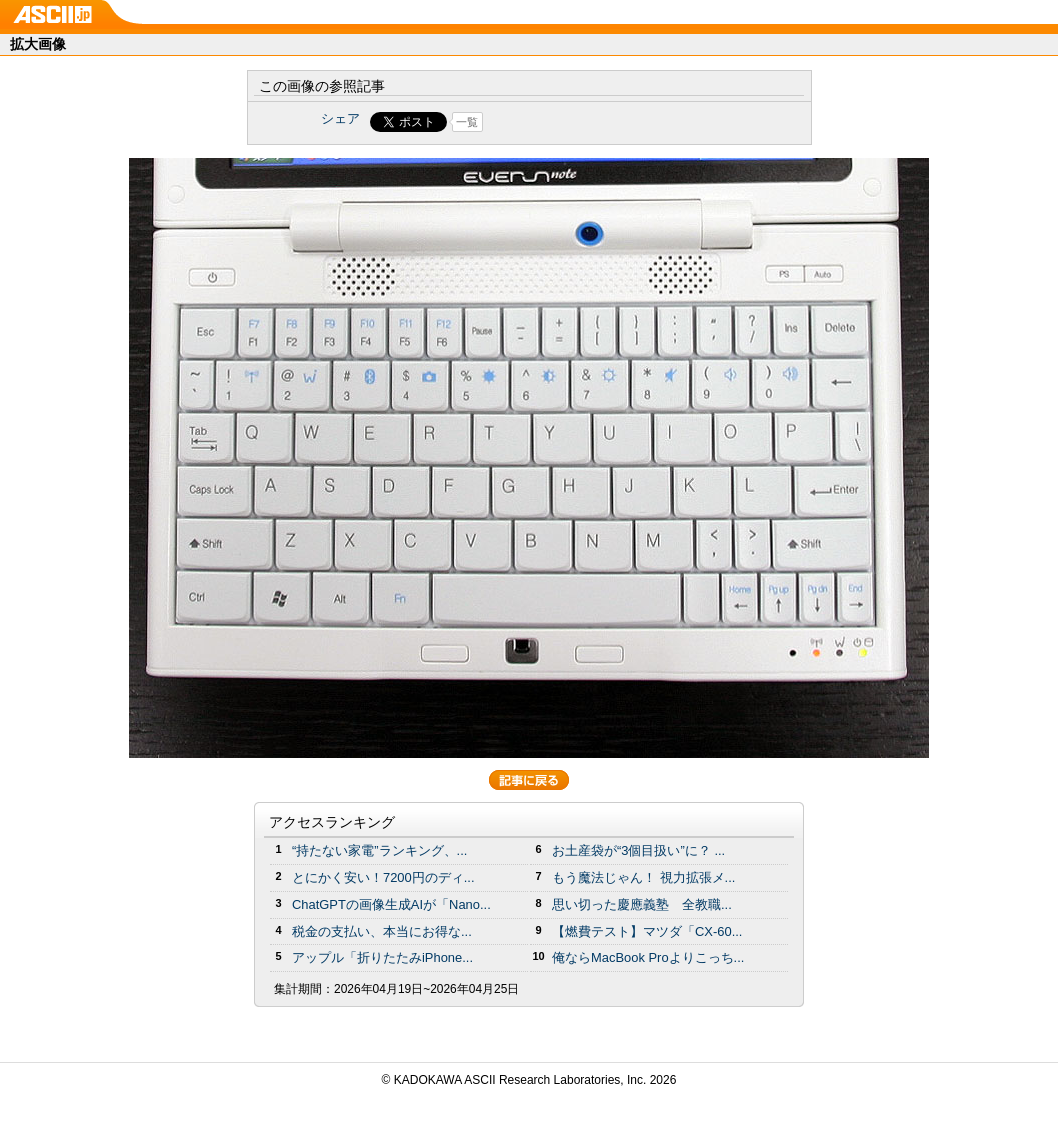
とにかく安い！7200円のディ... (383, 877)
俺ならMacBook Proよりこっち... (648, 957)
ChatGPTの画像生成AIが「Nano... (391, 904)
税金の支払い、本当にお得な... (382, 931)
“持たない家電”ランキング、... (379, 850)
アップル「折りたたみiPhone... (382, 957)
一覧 (467, 122)
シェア (340, 118)
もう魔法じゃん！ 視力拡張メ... (643, 877)
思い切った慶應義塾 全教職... (642, 904)
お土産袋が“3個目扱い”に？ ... (638, 850)
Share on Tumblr (603, 122)
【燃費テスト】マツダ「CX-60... (647, 931)
